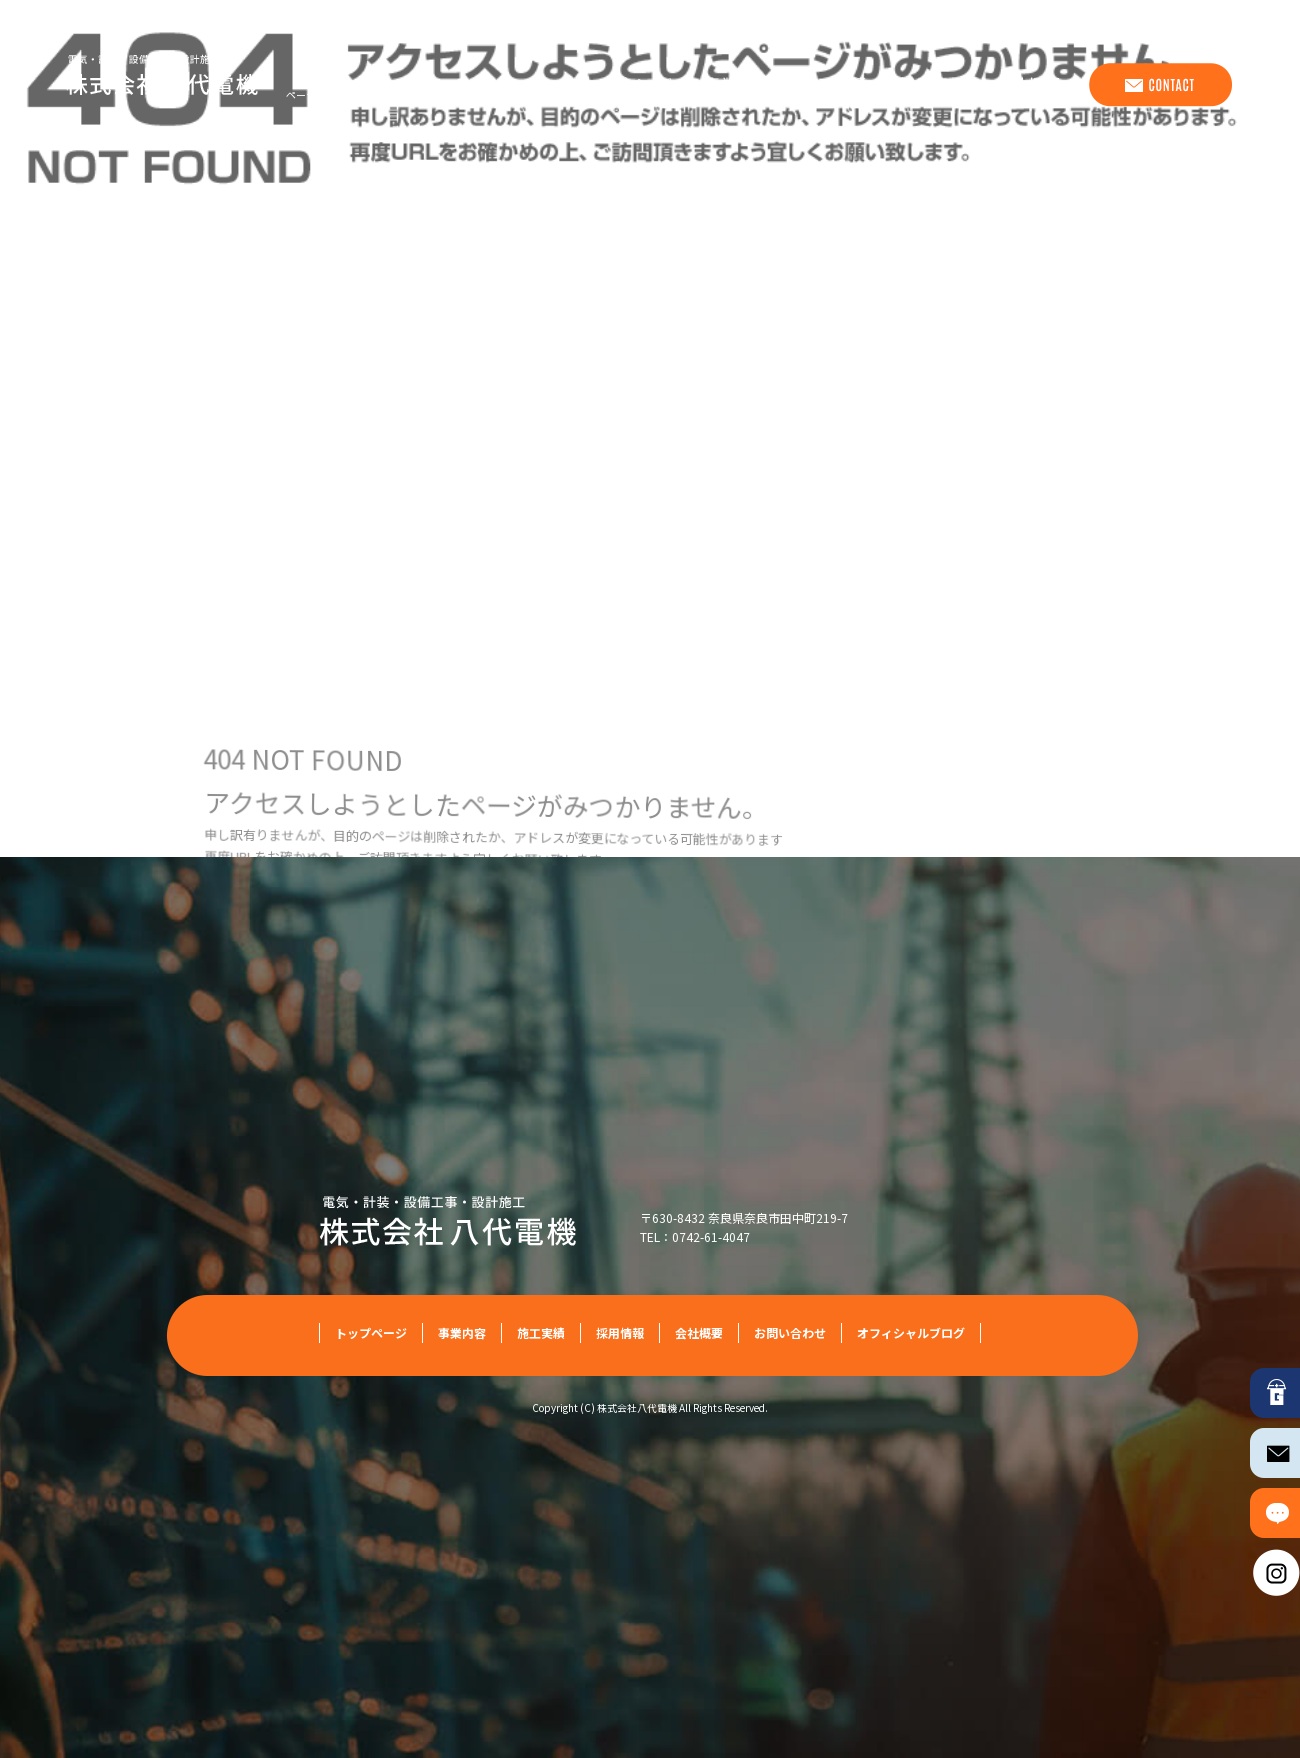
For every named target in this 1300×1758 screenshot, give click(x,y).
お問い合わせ (1159, 85)
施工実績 (834, 85)
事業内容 (734, 85)
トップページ (624, 85)
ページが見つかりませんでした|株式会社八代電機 (397, 94)
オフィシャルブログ (911, 1332)
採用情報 (934, 85)
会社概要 (1034, 85)
